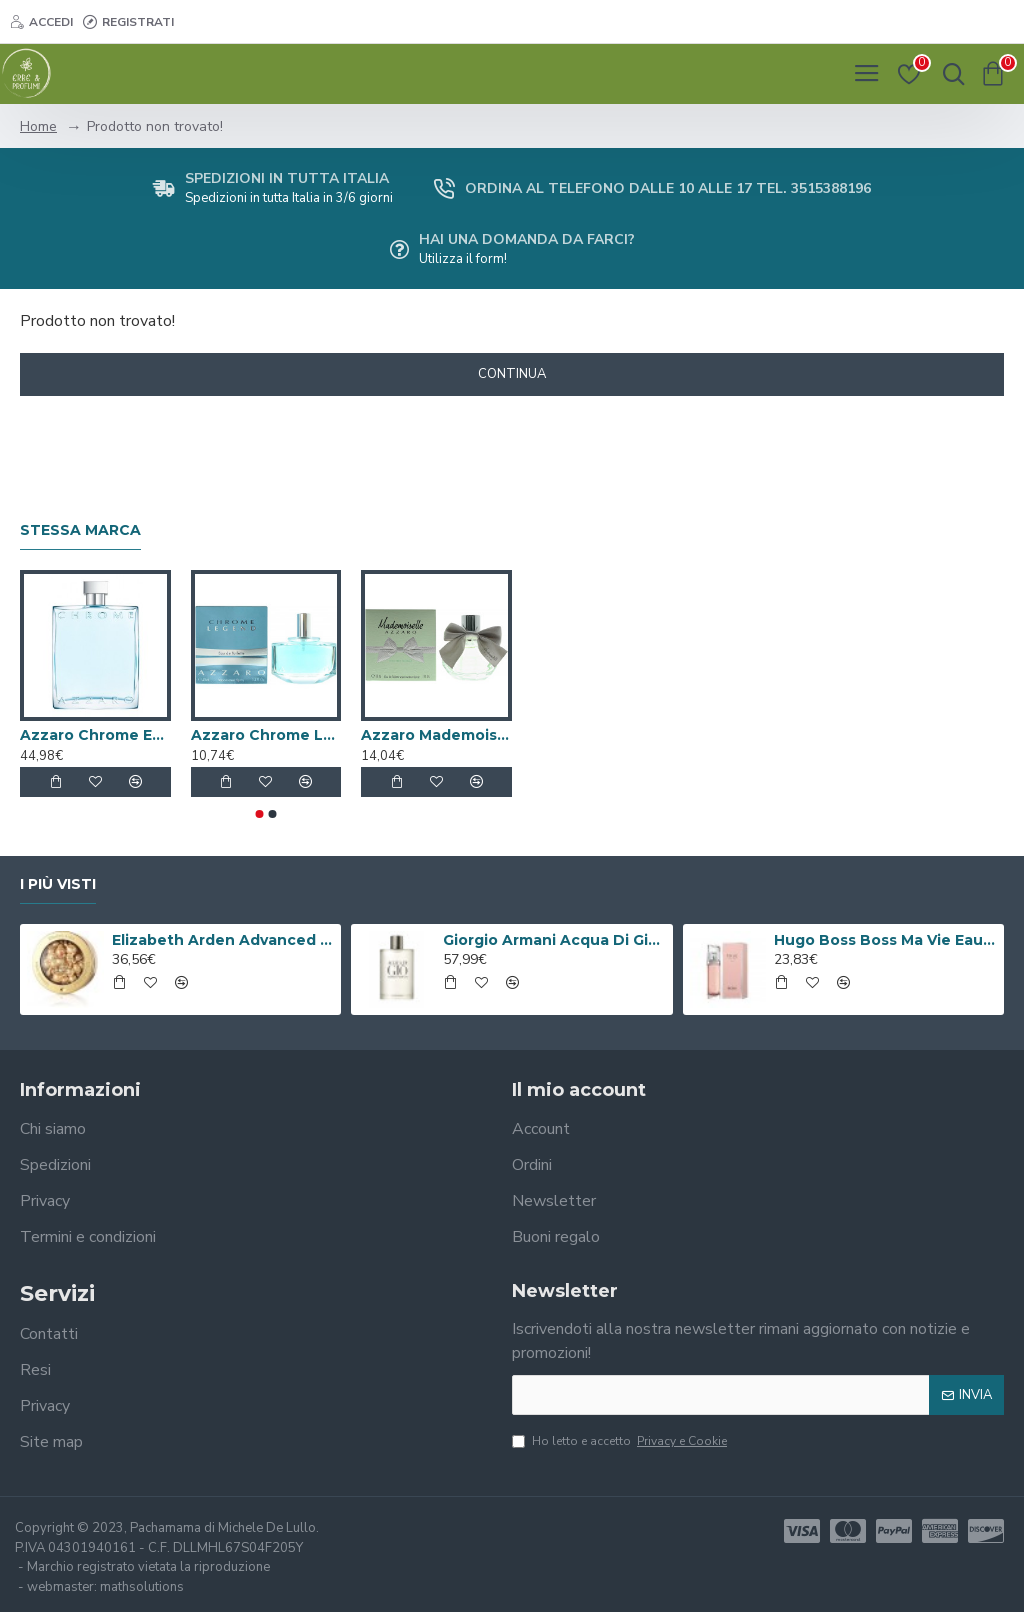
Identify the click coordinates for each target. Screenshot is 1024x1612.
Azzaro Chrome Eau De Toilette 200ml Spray (95, 735)
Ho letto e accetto (621, 1441)
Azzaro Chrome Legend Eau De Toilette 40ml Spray (266, 735)
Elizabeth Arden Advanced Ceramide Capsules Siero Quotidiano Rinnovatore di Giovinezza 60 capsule (223, 940)
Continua (512, 374)
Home (38, 126)
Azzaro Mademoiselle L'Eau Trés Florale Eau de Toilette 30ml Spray (436, 735)
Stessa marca (80, 530)
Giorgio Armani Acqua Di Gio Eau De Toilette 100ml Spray (554, 940)
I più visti (58, 884)
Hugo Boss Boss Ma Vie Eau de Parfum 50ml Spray (885, 940)
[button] (260, 814)
